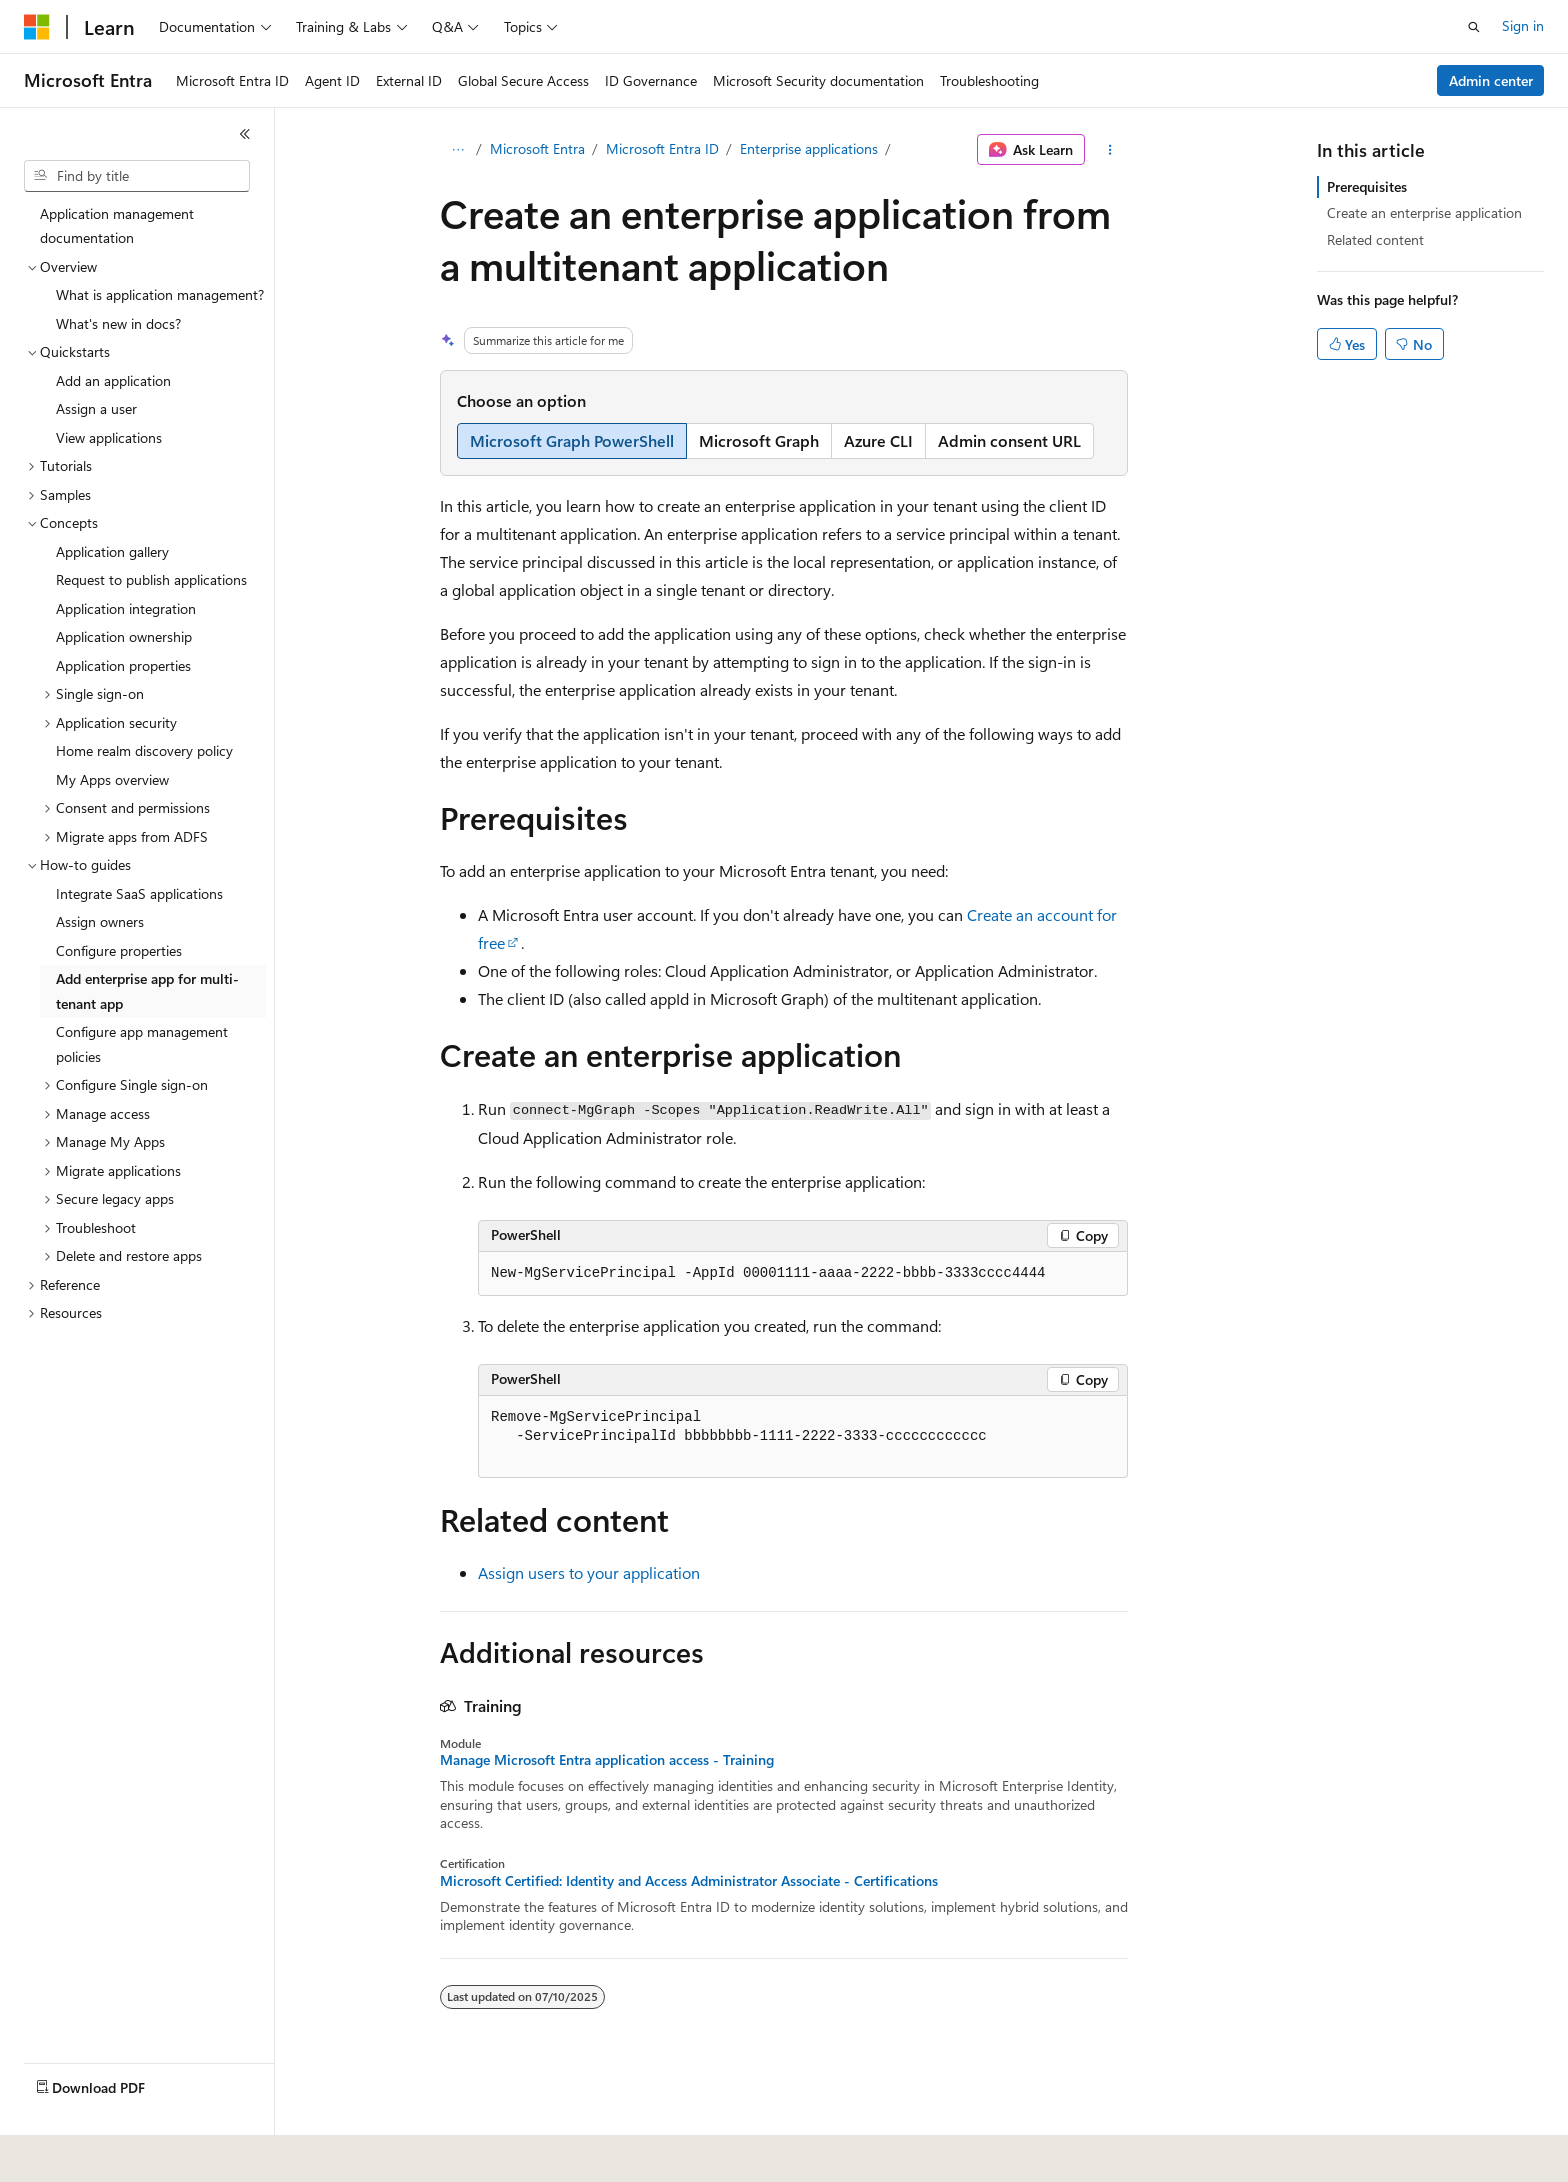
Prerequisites (1367, 186)
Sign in (1523, 25)
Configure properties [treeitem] (119, 950)
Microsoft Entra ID (662, 148)
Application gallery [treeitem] (112, 551)
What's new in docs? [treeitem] (118, 323)
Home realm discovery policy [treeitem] (144, 750)
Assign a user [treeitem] (96, 408)
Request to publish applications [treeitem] (151, 579)
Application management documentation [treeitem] (117, 226)
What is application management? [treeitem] (160, 294)
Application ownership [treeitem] (124, 636)
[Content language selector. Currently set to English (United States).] (115, 2153)
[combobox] (137, 176)
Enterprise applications (809, 148)
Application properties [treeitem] (123, 665)
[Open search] (1474, 27)
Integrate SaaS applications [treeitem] (139, 893)
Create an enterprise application (1424, 212)
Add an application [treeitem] (113, 380)
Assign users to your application (589, 1572)
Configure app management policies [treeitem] (142, 1044)
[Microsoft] (37, 27)
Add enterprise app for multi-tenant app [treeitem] (147, 991)
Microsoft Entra (537, 148)
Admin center (1491, 80)
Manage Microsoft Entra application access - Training (607, 1760)
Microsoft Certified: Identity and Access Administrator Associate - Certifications (689, 1881)
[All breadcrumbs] (457, 150)
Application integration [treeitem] (126, 608)
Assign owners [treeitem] (100, 921)
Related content (1375, 239)
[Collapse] (245, 134)
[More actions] (1110, 150)
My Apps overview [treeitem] (112, 779)
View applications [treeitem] (109, 437)
